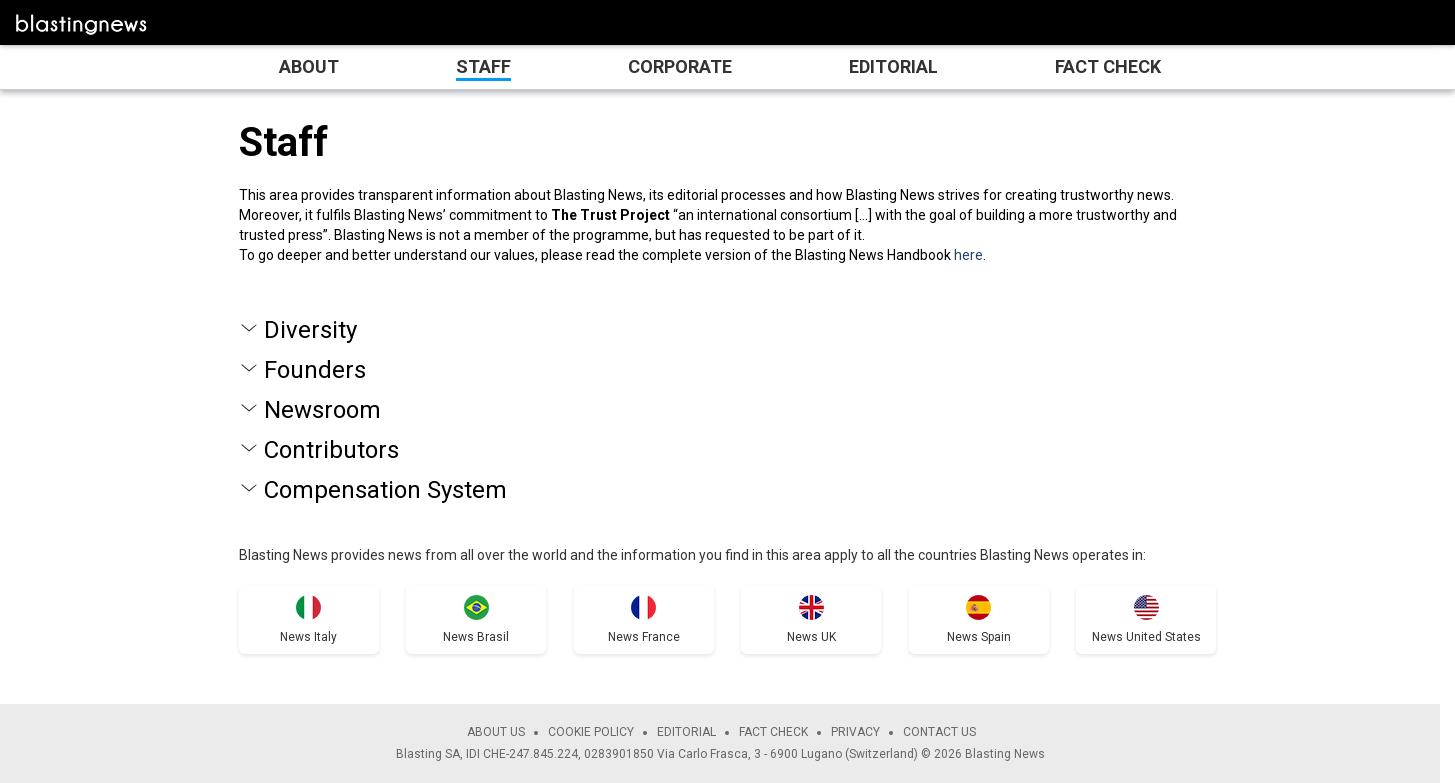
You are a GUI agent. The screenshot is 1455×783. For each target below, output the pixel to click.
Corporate (680, 66)
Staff (483, 66)
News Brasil (476, 637)
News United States (1146, 637)
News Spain (979, 637)
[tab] (728, 330)
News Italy (308, 637)
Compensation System (385, 490)
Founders (315, 370)
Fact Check (1108, 66)
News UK (811, 637)
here (968, 255)
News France (644, 637)
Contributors (331, 450)
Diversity (310, 330)
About (309, 66)
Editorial (893, 66)
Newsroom (322, 410)
